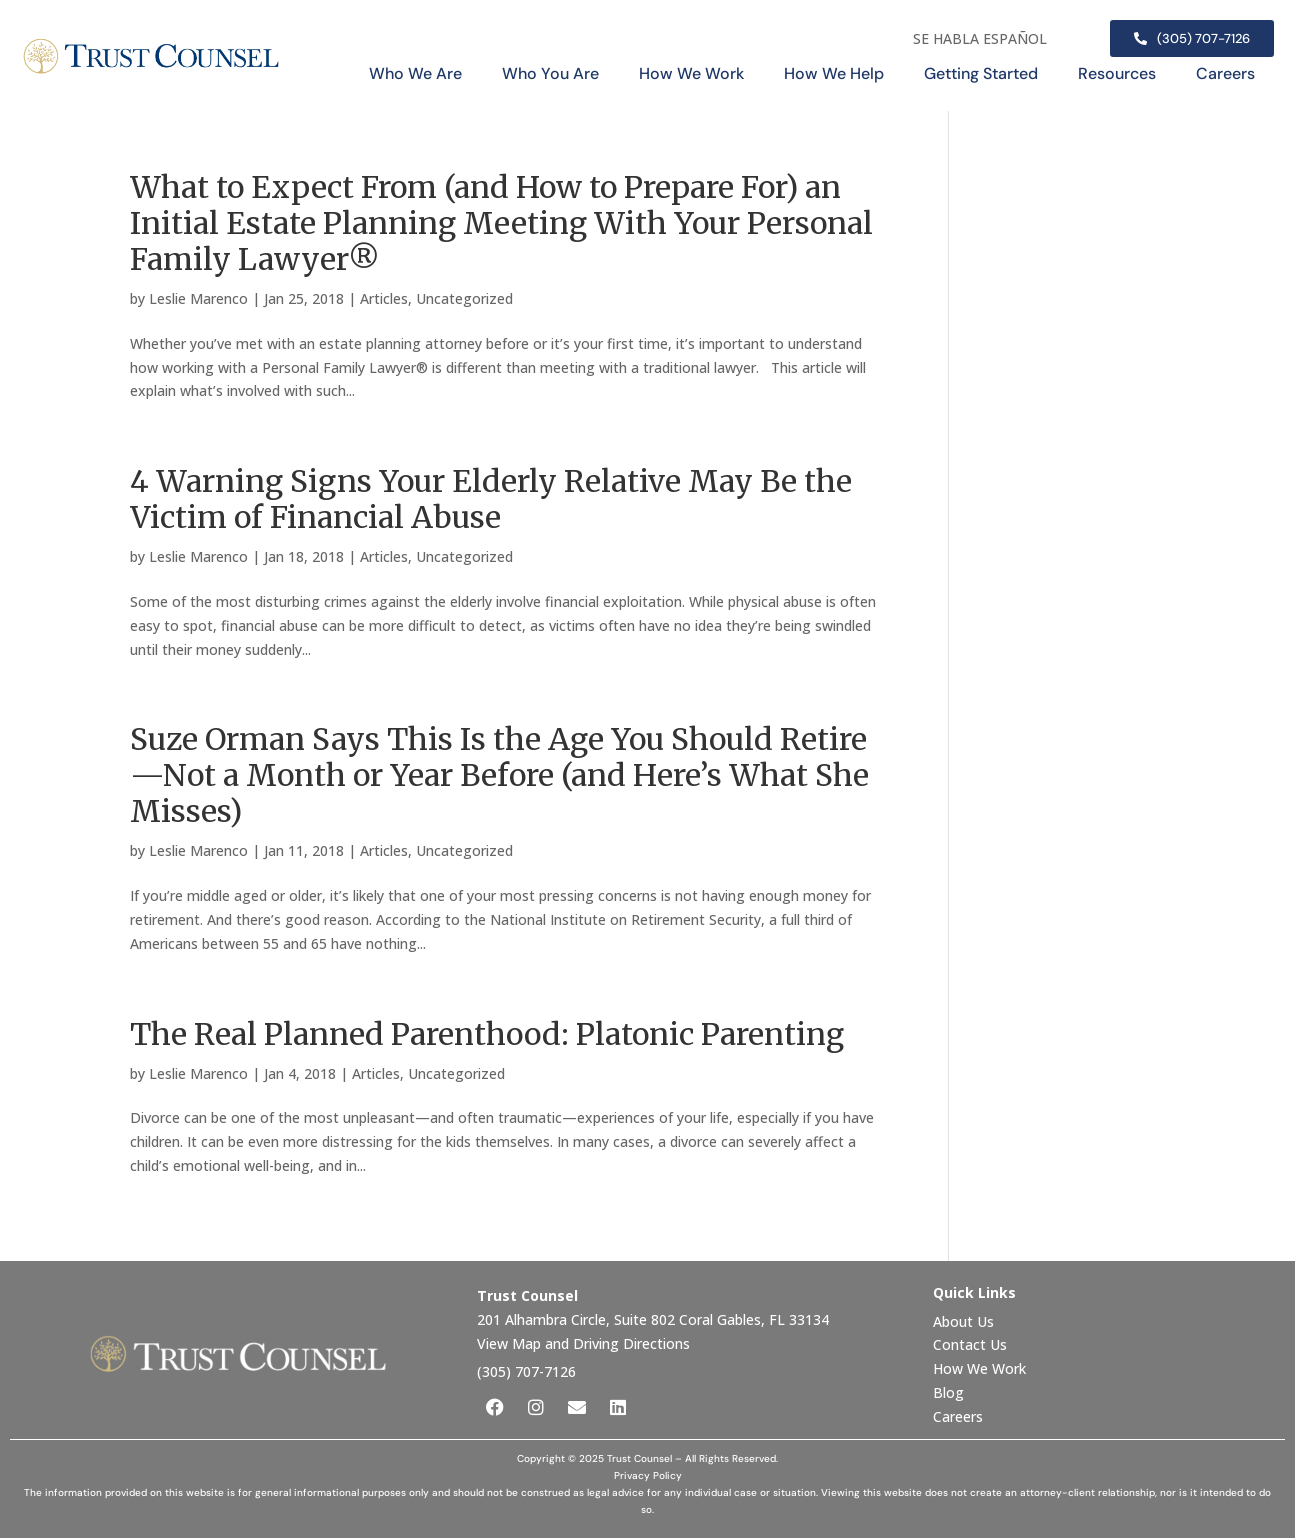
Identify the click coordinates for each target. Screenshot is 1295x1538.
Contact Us (972, 1344)
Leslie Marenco (198, 298)
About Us (965, 1321)
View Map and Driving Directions (583, 1343)
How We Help (834, 73)
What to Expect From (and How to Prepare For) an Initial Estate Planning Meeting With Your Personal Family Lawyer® (501, 223)
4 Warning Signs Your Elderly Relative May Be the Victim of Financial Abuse (491, 499)
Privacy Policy (648, 1475)
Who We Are (415, 73)
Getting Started (981, 73)
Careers (1225, 73)
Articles (384, 298)
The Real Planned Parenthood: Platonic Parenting (487, 1034)
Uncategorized (464, 298)
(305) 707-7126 (526, 1371)
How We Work (691, 73)
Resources (1117, 73)
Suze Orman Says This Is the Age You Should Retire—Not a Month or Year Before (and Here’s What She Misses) (499, 775)
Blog (948, 1392)
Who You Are (550, 73)
